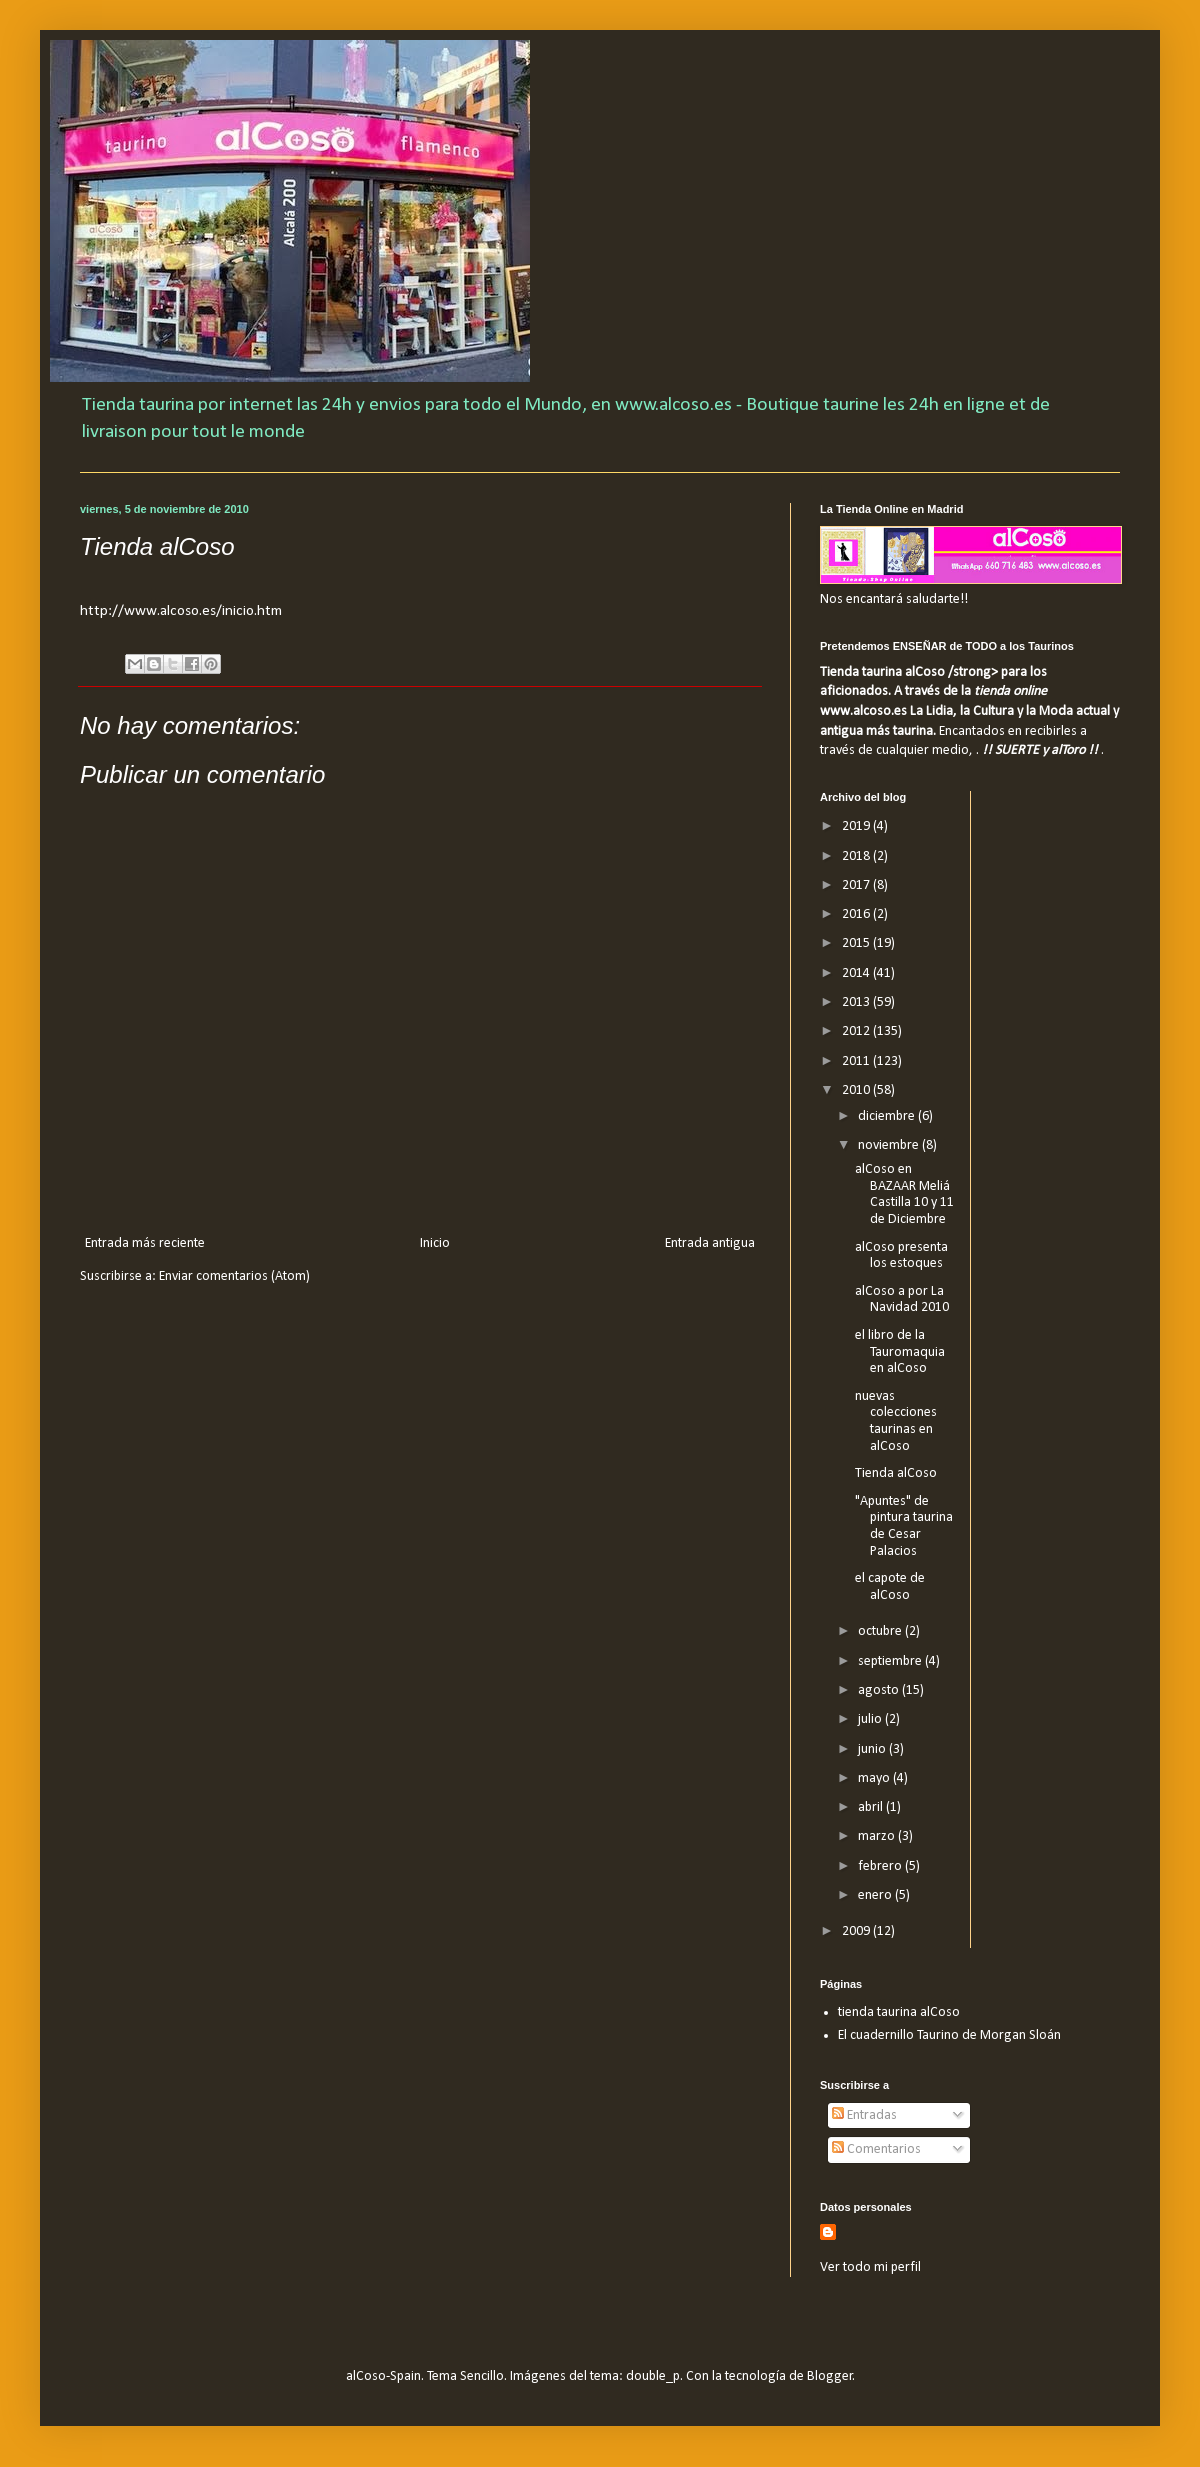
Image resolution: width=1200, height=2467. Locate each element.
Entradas (864, 2115)
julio (871, 1719)
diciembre (888, 1116)
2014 (857, 973)
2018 (857, 856)
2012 (857, 1031)
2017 (857, 885)
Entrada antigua (710, 1243)
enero (876, 1895)
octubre (881, 1631)
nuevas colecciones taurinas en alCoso (896, 1421)
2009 (857, 1931)
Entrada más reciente (145, 1243)
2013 (857, 1002)
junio (873, 1749)
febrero (881, 1866)
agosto (880, 1690)
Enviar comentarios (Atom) (234, 1276)
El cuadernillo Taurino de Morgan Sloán (949, 2035)
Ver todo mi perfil (870, 2267)
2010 (857, 1090)
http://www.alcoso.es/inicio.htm (181, 611)
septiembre (891, 1661)
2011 (857, 1061)
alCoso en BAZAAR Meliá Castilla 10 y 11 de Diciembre (904, 1194)
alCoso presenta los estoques (901, 1256)
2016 (857, 914)
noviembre (890, 1145)
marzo (878, 1836)
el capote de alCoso (890, 1587)
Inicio (435, 1243)
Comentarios (876, 2149)
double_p (653, 2376)
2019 (857, 826)
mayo (875, 1778)
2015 (857, 943)
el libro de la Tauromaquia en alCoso (900, 1352)
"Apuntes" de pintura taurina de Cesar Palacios (904, 1526)
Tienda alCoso (896, 1473)
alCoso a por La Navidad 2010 (902, 1300)
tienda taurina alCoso (899, 2012)
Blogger (830, 2376)
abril (872, 1807)
